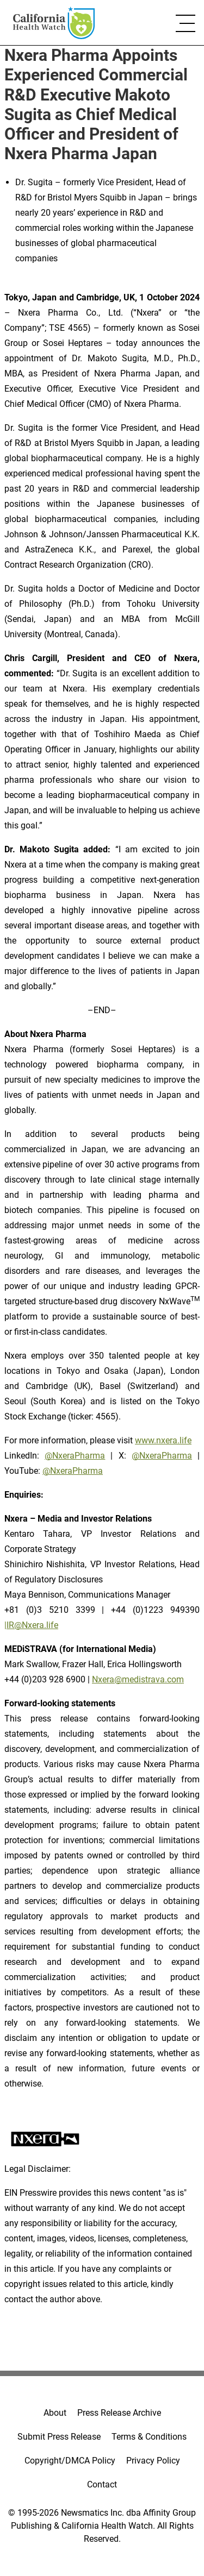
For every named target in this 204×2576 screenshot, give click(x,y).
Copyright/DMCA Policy (69, 2460)
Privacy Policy (153, 2460)
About (55, 2413)
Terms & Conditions (149, 2437)
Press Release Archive (119, 2413)
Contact (102, 2484)
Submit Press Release (59, 2437)
